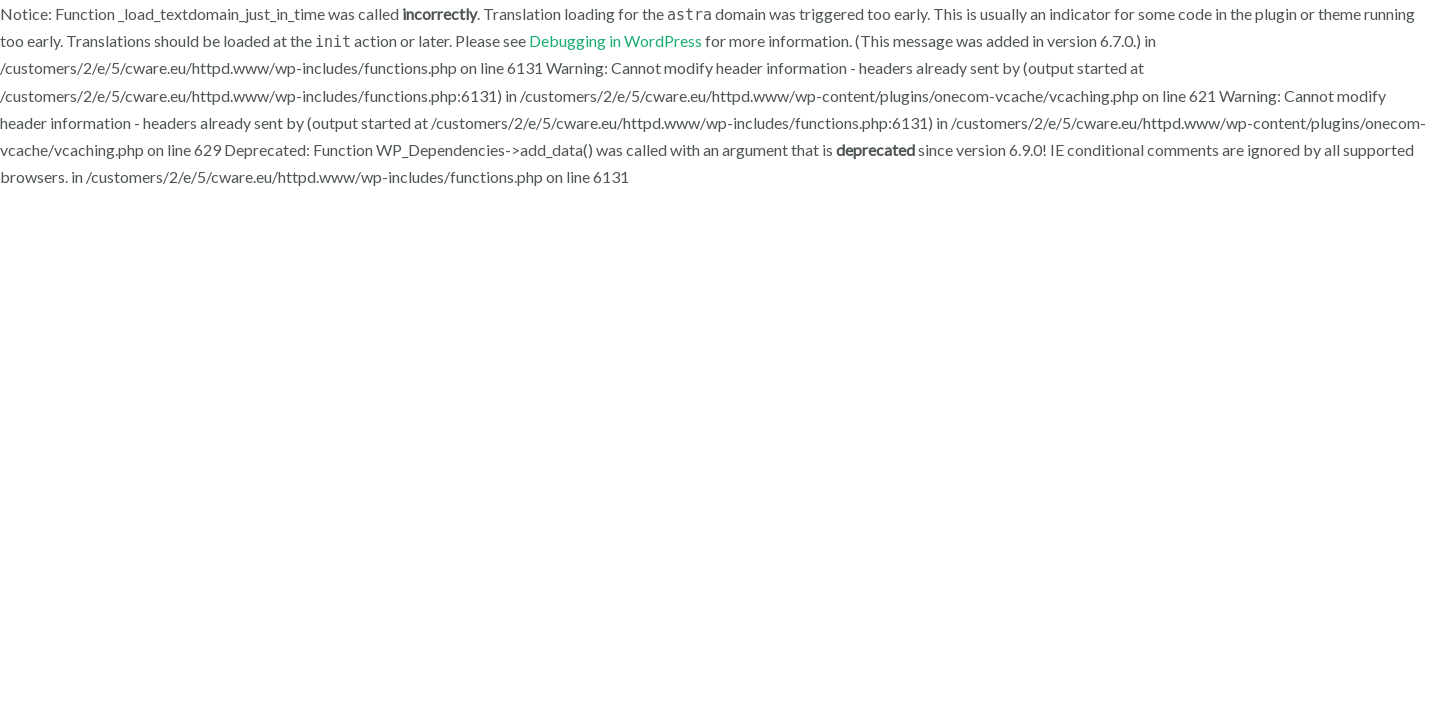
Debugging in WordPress (615, 40)
